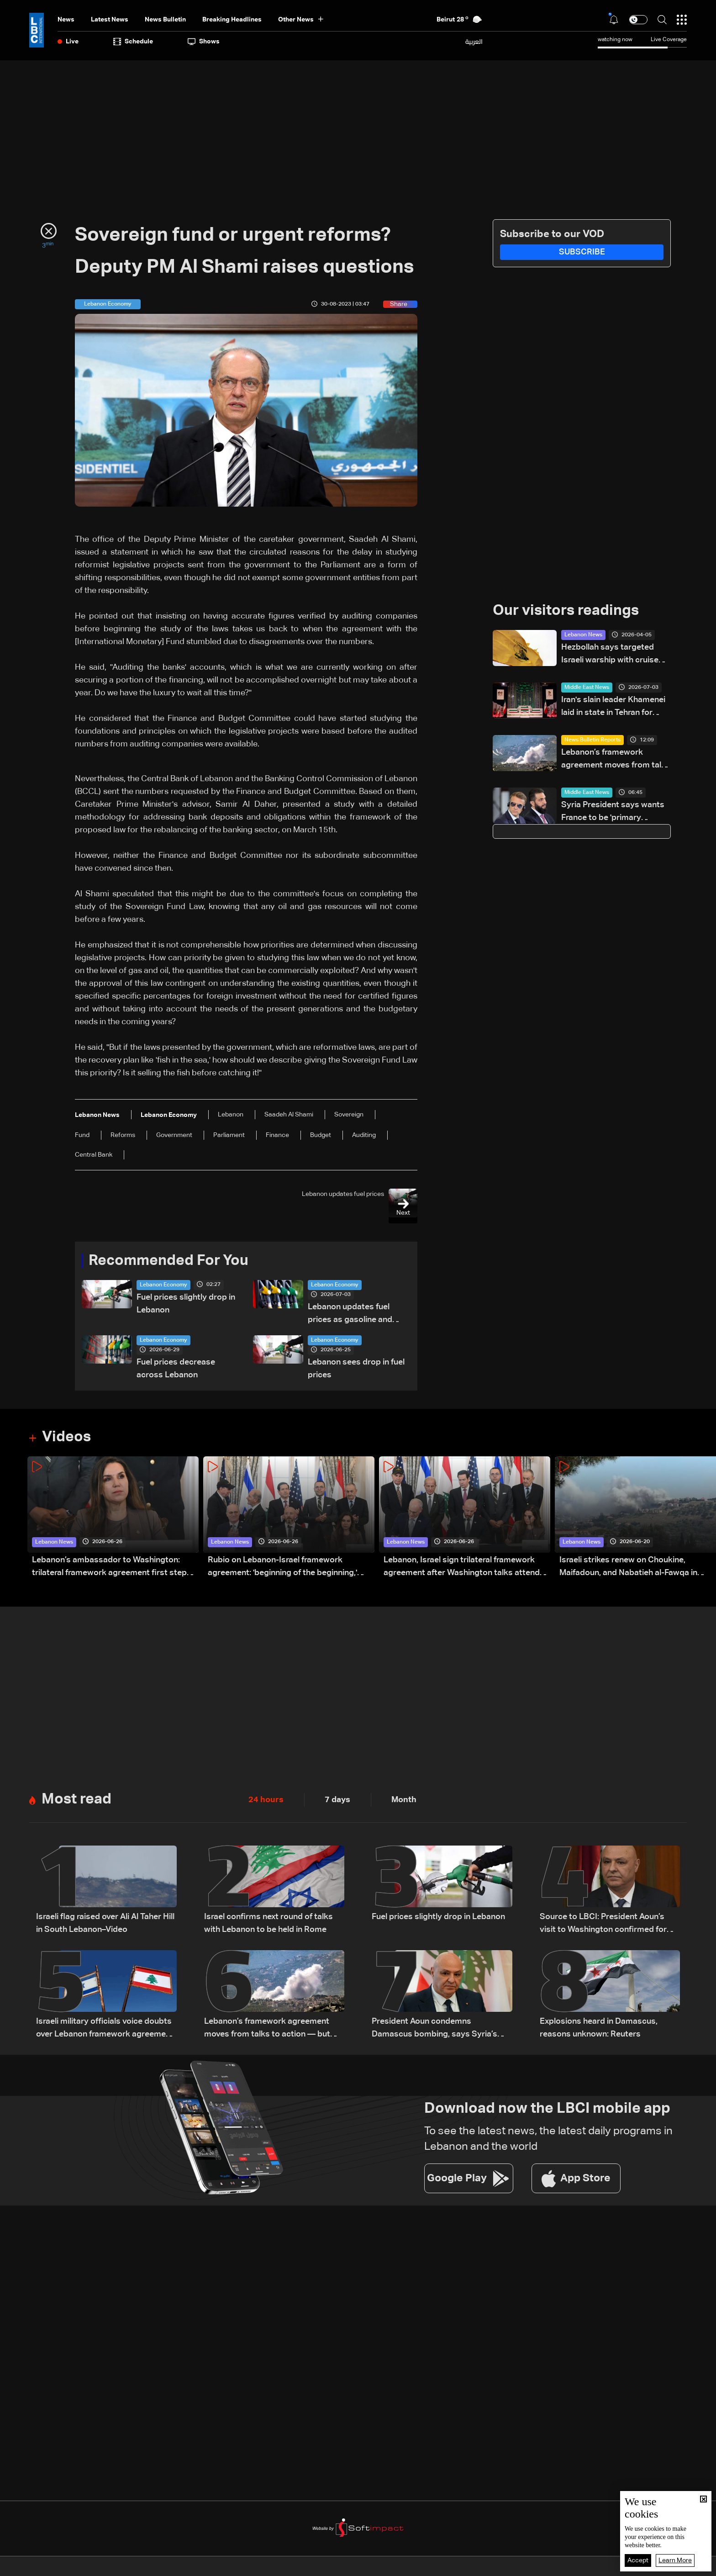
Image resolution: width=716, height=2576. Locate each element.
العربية (474, 42)
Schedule (133, 42)
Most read (76, 1799)
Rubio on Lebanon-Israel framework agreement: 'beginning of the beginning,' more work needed (282, 1567)
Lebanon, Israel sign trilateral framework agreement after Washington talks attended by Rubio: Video (466, 1567)
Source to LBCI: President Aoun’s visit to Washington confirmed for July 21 (603, 1924)
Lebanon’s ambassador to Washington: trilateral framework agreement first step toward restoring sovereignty (109, 1567)
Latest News (109, 19)
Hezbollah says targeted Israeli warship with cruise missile (609, 654)
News (66, 19)
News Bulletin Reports (592, 740)
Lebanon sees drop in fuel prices (356, 1368)
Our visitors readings (566, 610)
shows (204, 42)
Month (403, 1800)
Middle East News (586, 687)
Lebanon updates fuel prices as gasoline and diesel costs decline (350, 1314)
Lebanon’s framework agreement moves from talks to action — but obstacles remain (615, 760)
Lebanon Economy (163, 1285)
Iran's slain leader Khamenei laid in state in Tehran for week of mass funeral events (614, 707)
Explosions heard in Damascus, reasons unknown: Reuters (599, 2027)
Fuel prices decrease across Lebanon (176, 1368)
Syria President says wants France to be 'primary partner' (612, 812)
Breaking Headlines (232, 19)
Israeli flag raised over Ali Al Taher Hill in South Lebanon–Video (105, 1923)
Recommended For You (168, 1261)
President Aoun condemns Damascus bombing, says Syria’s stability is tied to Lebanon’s (434, 2029)
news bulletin (165, 19)
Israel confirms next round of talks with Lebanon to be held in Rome (268, 1923)
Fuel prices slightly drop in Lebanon (186, 1303)
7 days (337, 1800)
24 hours (266, 1800)
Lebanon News (583, 635)
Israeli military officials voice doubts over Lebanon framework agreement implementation (105, 2029)
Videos (66, 1437)
